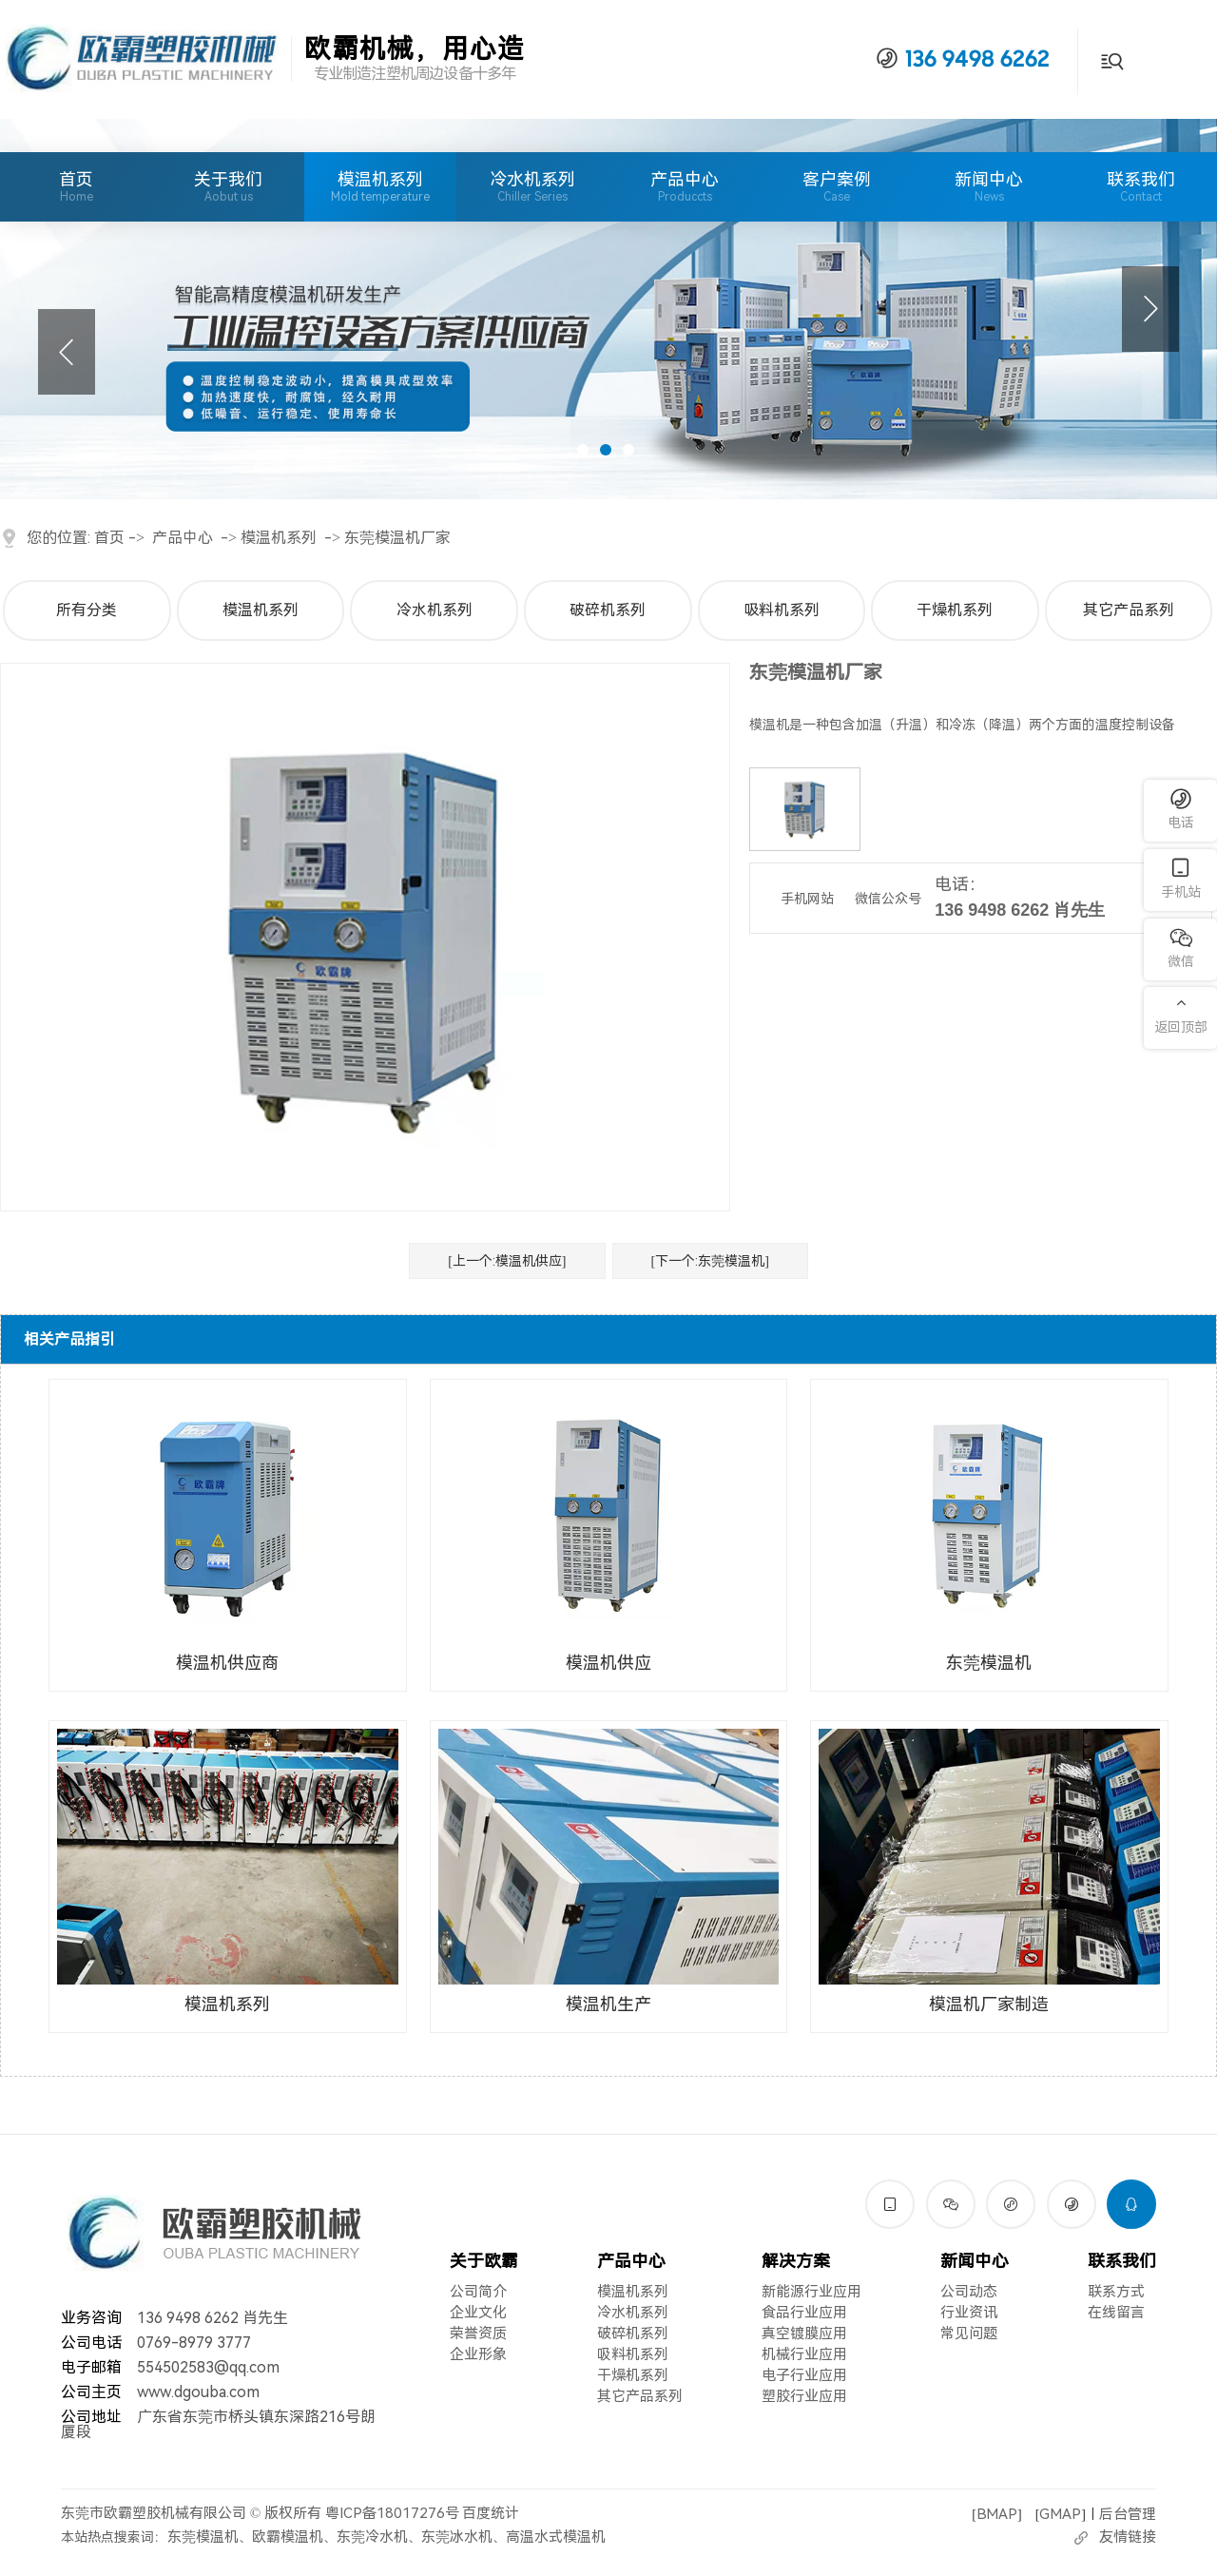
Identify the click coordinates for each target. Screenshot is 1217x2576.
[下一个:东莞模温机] (710, 1261)
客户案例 (837, 186)
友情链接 (1127, 2537)
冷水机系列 (532, 179)
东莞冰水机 (457, 2537)
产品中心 (684, 186)
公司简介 (478, 2291)
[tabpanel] (608, 309)
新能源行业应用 (811, 2291)
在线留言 (1116, 2312)
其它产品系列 (1128, 610)
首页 (76, 186)
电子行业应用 (804, 2375)
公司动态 (968, 2291)
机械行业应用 (804, 2354)
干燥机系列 (955, 610)
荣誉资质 (478, 2333)
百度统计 (490, 2513)
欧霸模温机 (287, 2537)
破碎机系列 (608, 610)
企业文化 (478, 2312)
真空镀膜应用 (804, 2333)
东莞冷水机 (372, 2537)
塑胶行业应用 (804, 2396)
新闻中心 (989, 186)
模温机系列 (380, 179)
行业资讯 (968, 2312)
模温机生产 (608, 2004)
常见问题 (968, 2333)
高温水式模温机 (556, 2537)
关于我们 (228, 186)
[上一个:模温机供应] (507, 1261)
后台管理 (1127, 2513)
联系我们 (1141, 186)
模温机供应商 (227, 1663)
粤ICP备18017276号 (392, 2513)
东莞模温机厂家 (397, 538)
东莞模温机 (989, 1663)
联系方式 (1116, 2291)
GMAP (1060, 2513)
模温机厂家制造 (989, 2004)
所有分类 (86, 610)
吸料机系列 (782, 610)
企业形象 (478, 2354)
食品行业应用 (804, 2312)
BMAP (996, 2513)
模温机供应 (608, 1663)
